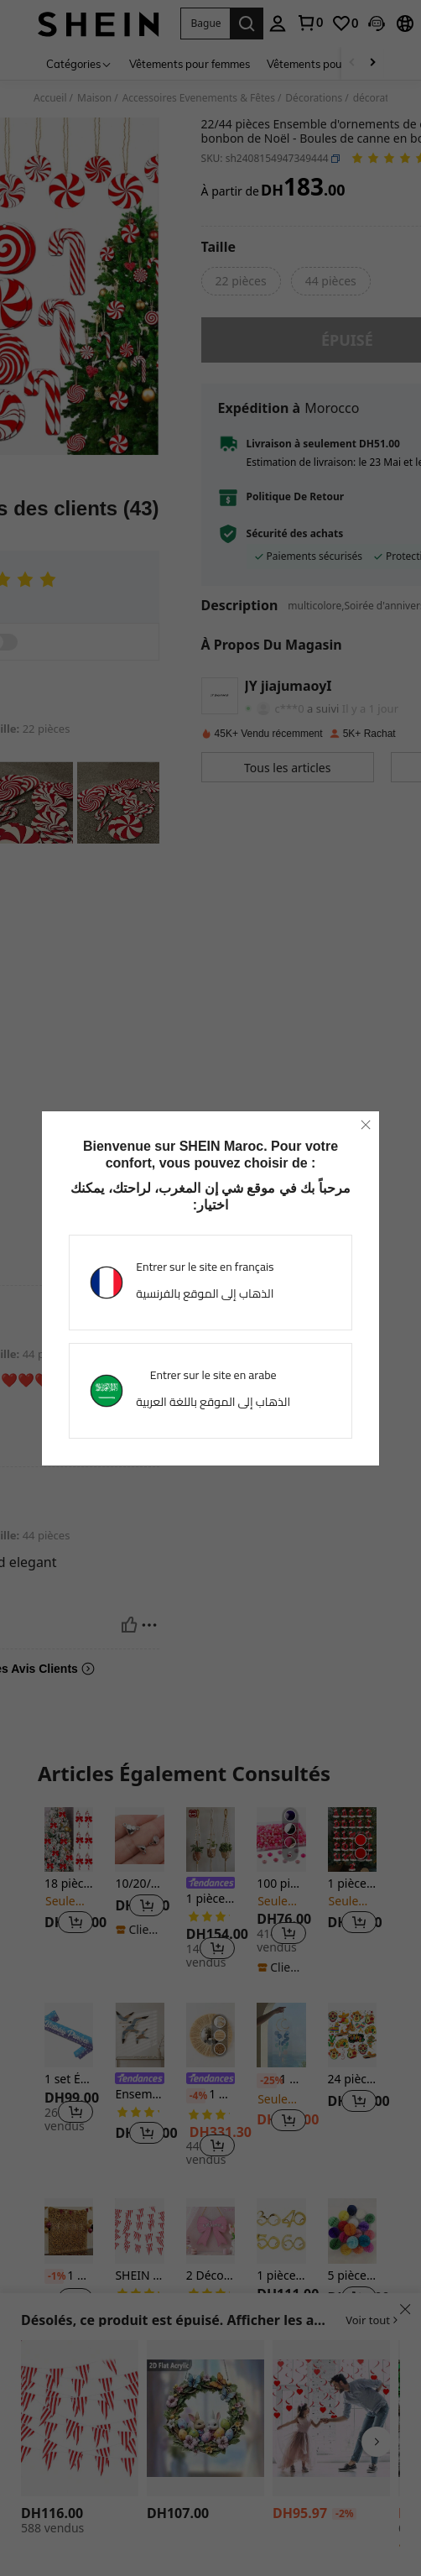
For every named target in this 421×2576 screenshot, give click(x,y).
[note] (139, 1929)
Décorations (313, 98)
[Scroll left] (352, 63)
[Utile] (129, 1261)
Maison (94, 98)
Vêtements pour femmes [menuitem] (189, 64)
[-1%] (54, 2276)
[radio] (241, 281)
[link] (309, 23)
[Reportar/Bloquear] (149, 1261)
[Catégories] (79, 63)
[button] (205, 23)
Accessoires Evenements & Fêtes (198, 98)
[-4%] (195, 2095)
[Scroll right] (372, 63)
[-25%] (266, 2080)
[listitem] (69, 1881)
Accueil (50, 98)
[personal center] (278, 23)
